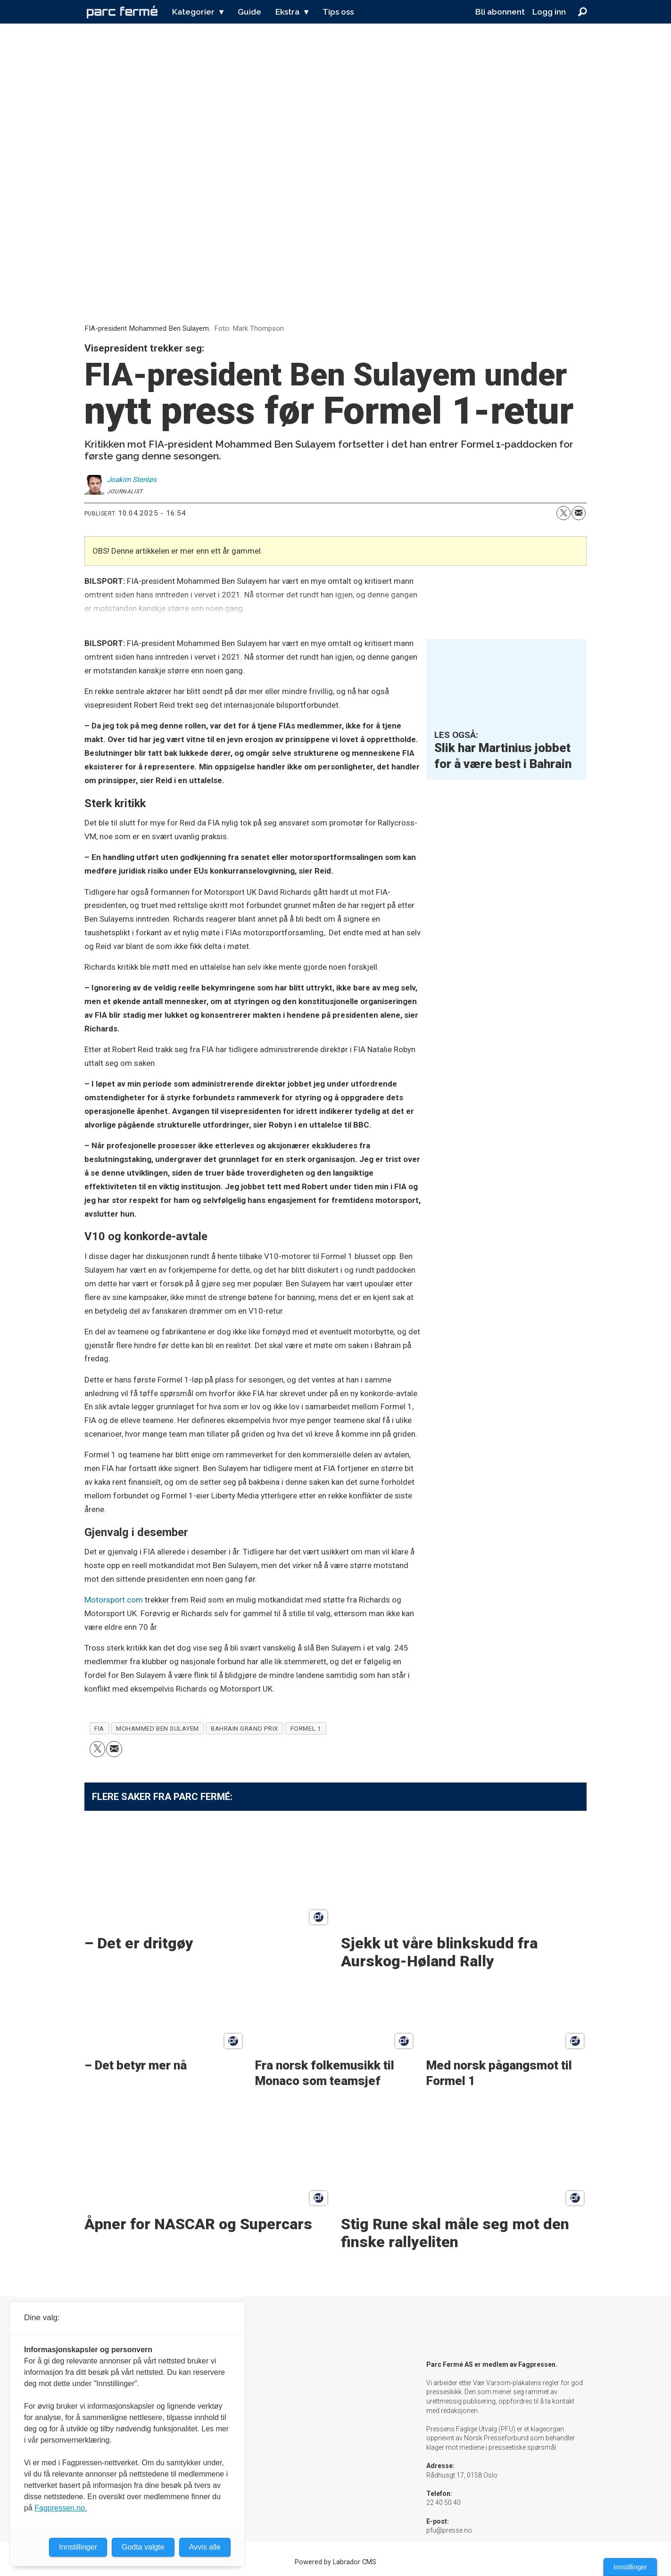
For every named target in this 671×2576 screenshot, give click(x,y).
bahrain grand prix (245, 1728)
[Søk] (582, 11)
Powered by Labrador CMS (335, 2562)
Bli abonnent (500, 11)
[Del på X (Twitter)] (563, 513)
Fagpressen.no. (60, 2508)
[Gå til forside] (122, 12)
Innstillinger (630, 2567)
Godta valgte (143, 2547)
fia (99, 1728)
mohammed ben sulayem (157, 1728)
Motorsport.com (113, 1599)
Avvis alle (205, 2547)
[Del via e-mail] (579, 513)
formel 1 (305, 1728)
